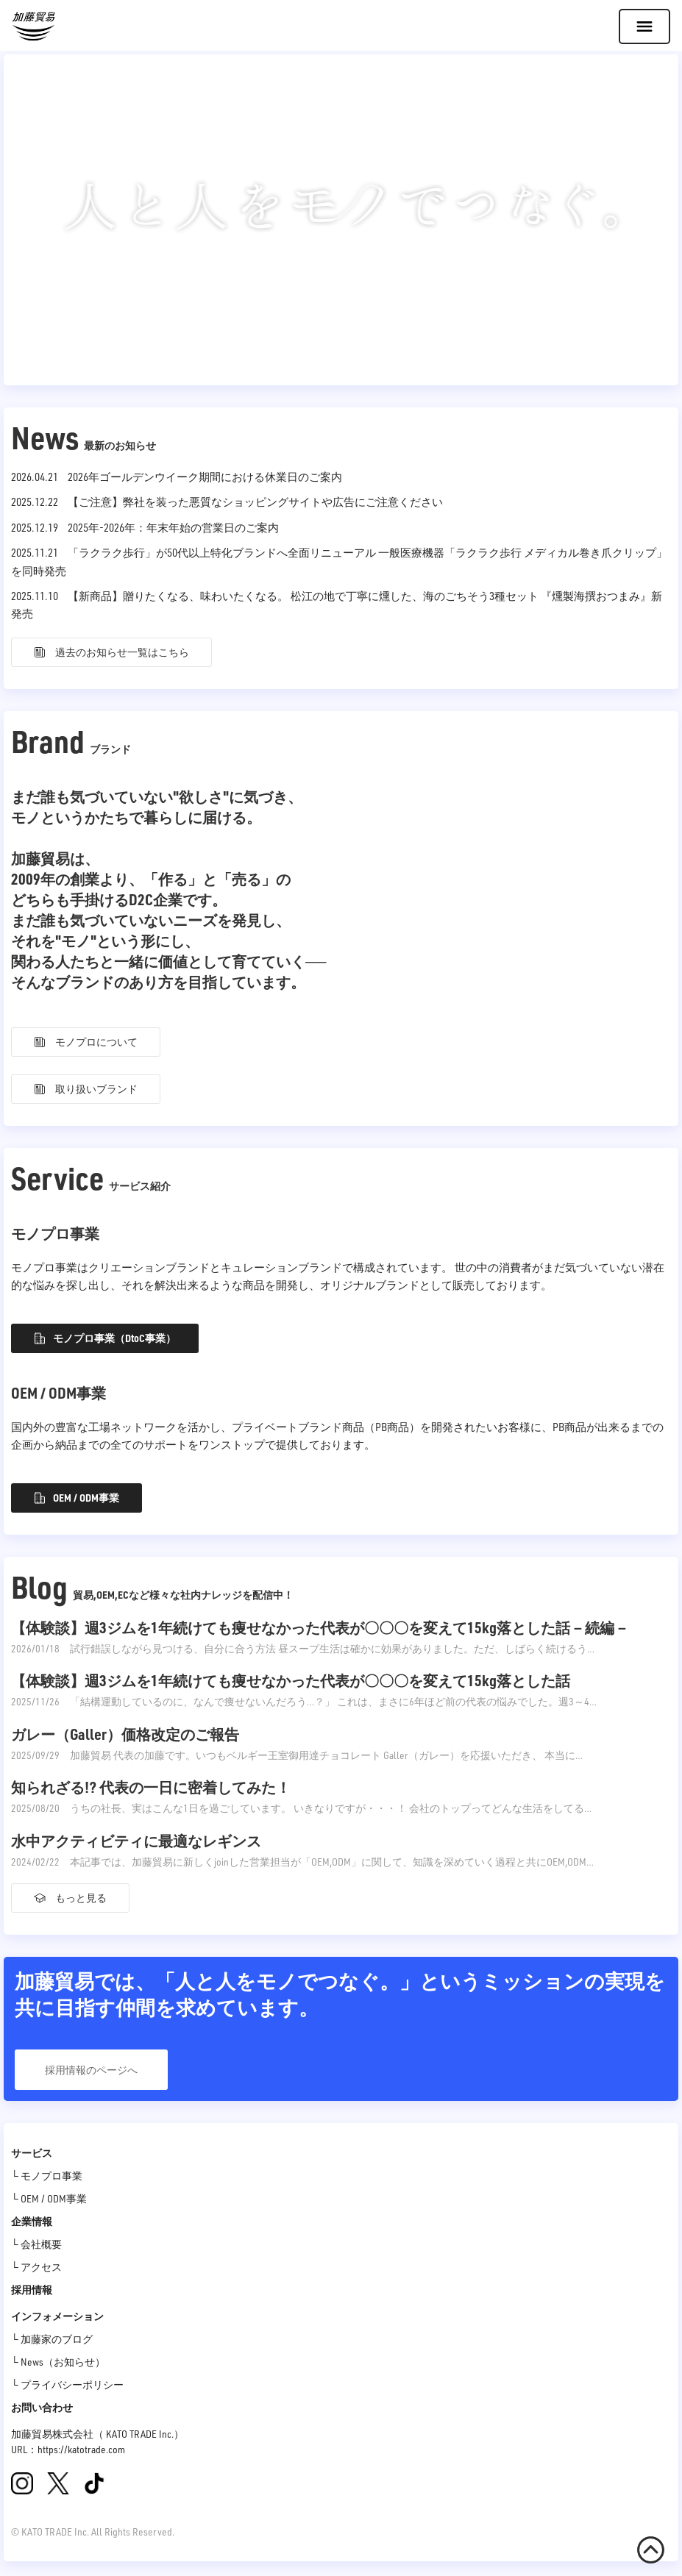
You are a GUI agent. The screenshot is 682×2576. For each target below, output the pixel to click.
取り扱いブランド (86, 1089)
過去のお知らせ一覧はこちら (111, 652)
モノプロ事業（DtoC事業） (105, 1338)
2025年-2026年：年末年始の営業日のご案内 (173, 527)
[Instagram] (22, 2483)
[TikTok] (94, 2483)
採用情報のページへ (91, 2070)
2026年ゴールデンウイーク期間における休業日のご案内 (205, 476)
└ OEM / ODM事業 (49, 2198)
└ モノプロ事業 (46, 2176)
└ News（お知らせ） (58, 2362)
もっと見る (70, 1898)
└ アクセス (36, 2267)
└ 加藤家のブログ (52, 2339)
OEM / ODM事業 (76, 1498)
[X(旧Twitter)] (58, 2483)
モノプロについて (86, 1042)
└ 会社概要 (36, 2244)
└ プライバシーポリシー (67, 2384)
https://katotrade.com (81, 2449)
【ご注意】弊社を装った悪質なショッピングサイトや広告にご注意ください (255, 501)
